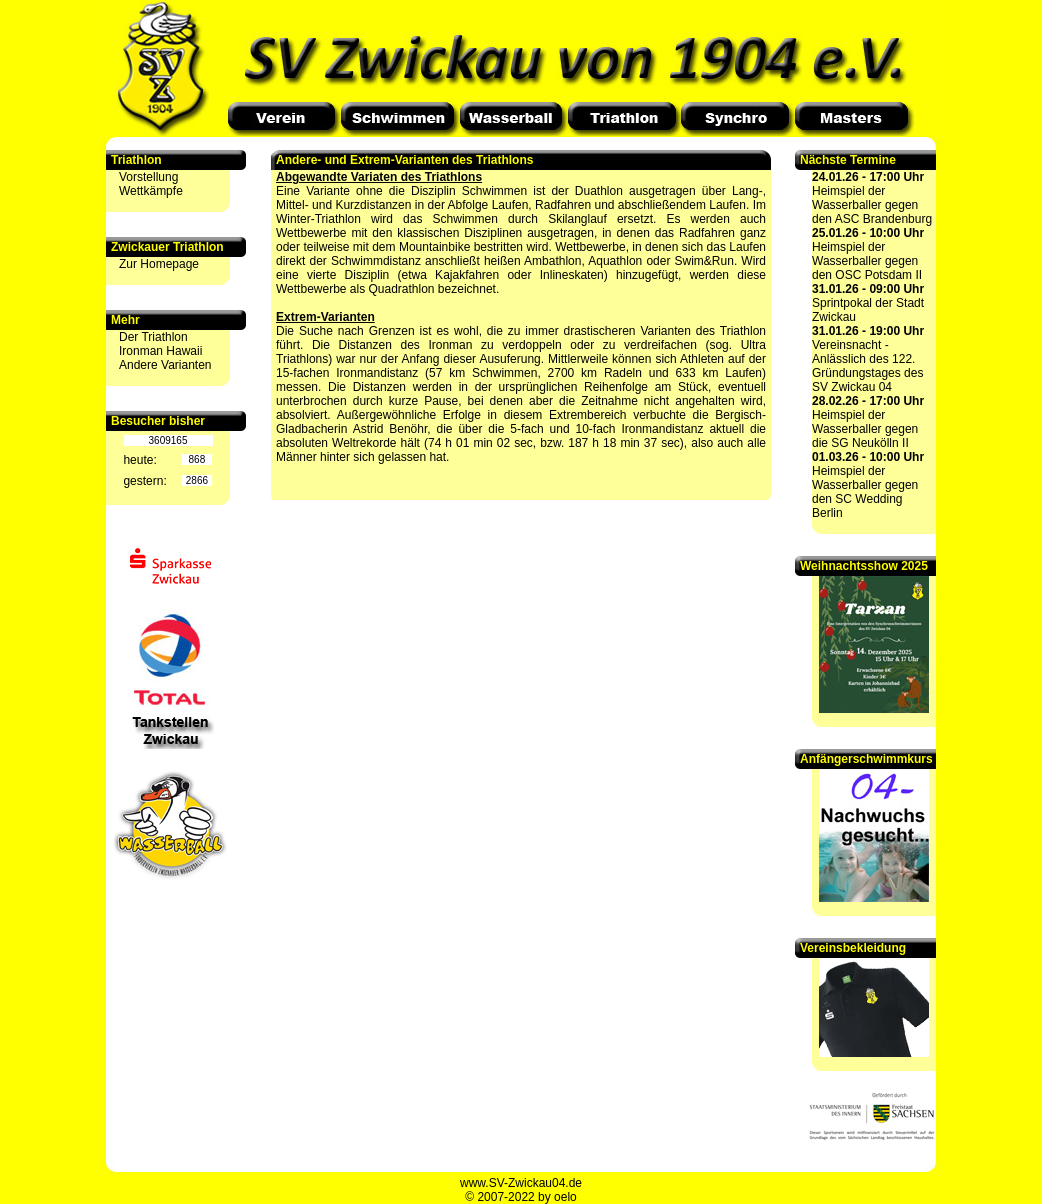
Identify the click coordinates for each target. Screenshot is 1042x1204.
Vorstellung (148, 177)
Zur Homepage (159, 264)
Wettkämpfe (151, 191)
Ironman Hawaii (160, 351)
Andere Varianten (165, 365)
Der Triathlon (153, 337)
